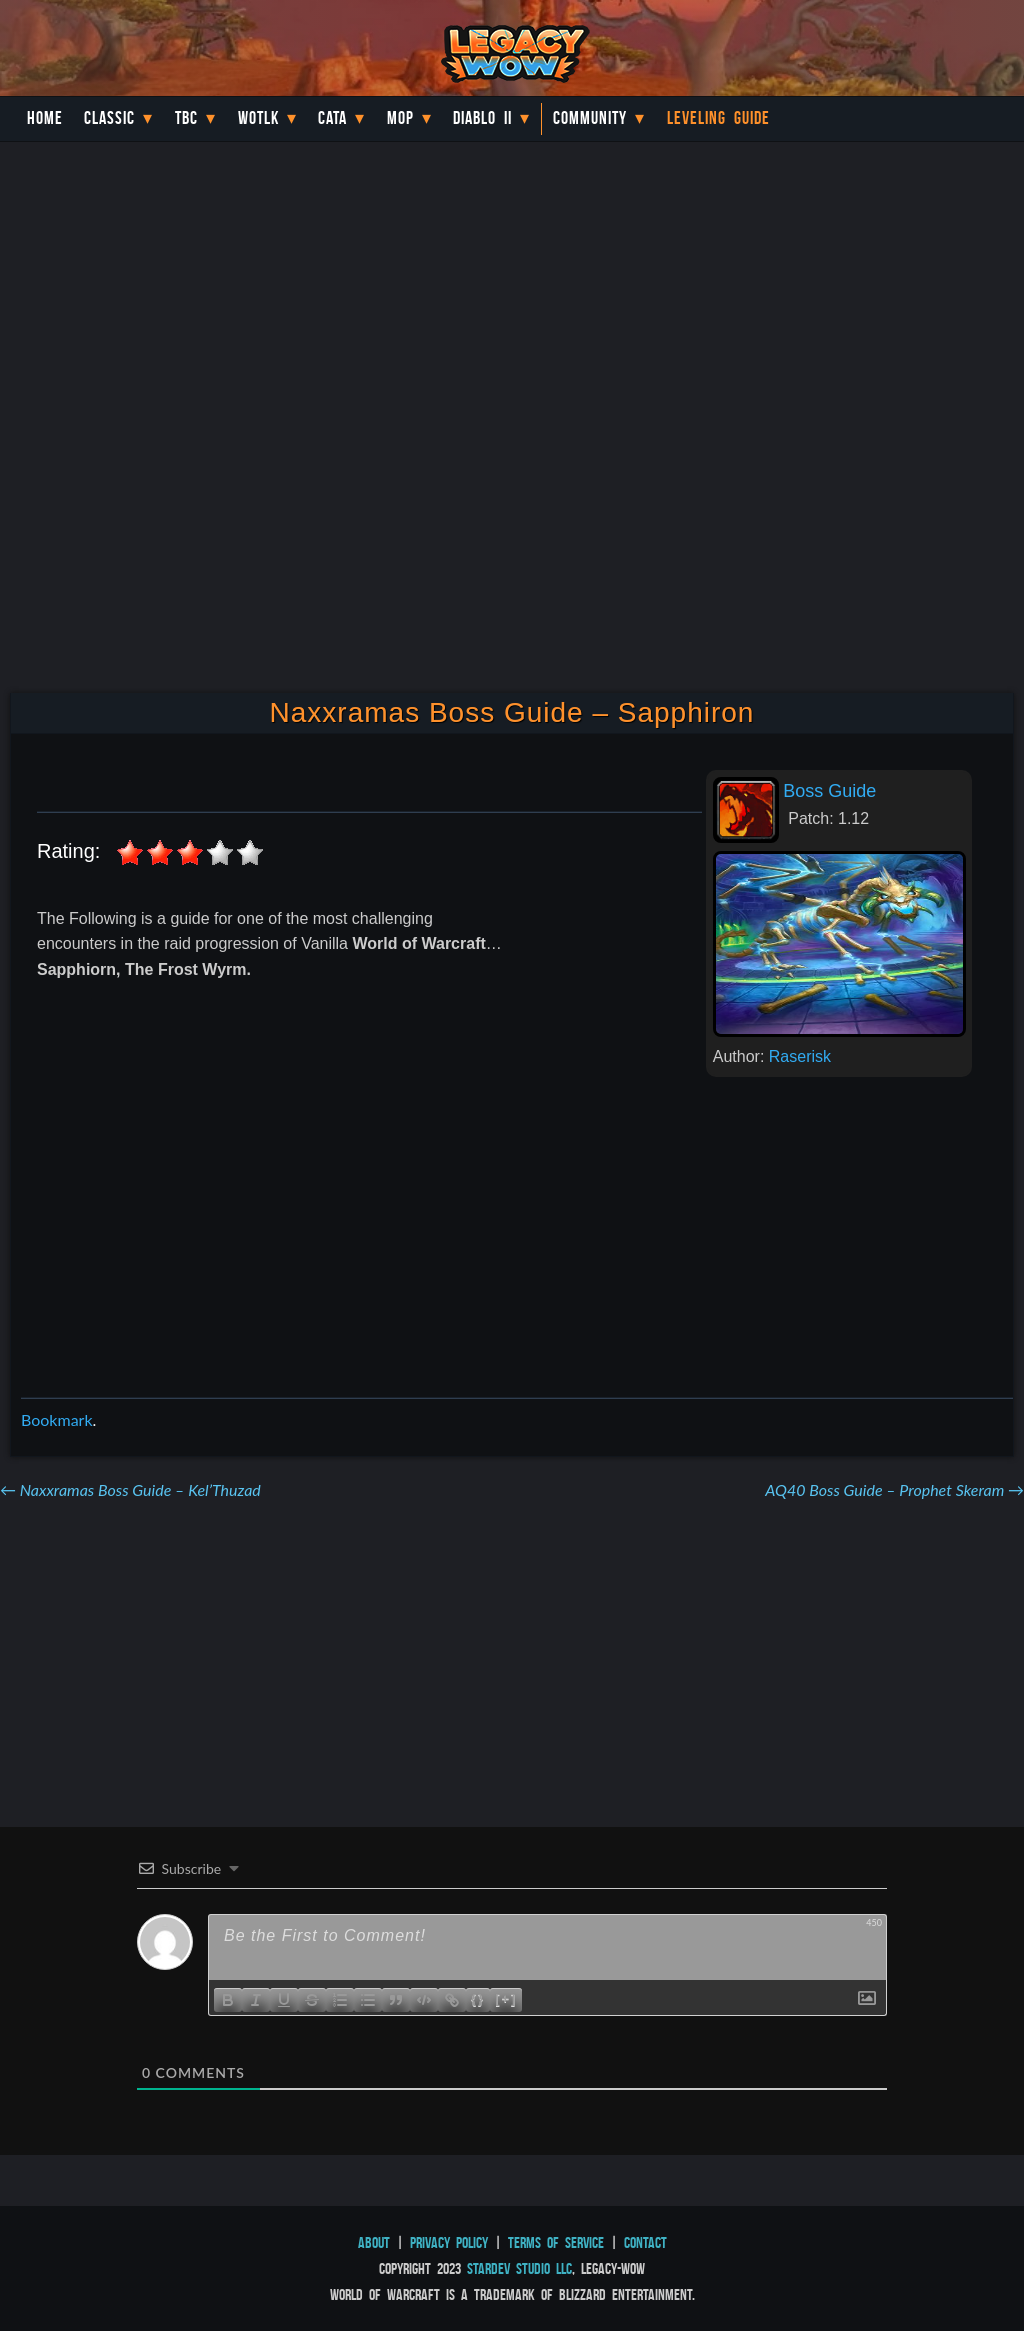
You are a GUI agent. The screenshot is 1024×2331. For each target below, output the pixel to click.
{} (478, 1998)
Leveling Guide (718, 118)
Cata (332, 118)
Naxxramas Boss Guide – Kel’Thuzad (130, 1489)
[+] (506, 1998)
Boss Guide (829, 791)
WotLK (258, 118)
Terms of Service (556, 2242)
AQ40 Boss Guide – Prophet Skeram (894, 1489)
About (374, 2242)
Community (590, 118)
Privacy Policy (449, 2242)
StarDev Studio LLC (519, 2268)
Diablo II (482, 118)
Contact (645, 2242)
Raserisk (800, 1056)
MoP (400, 118)
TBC (186, 118)
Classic (109, 118)
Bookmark (57, 1419)
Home (45, 118)
